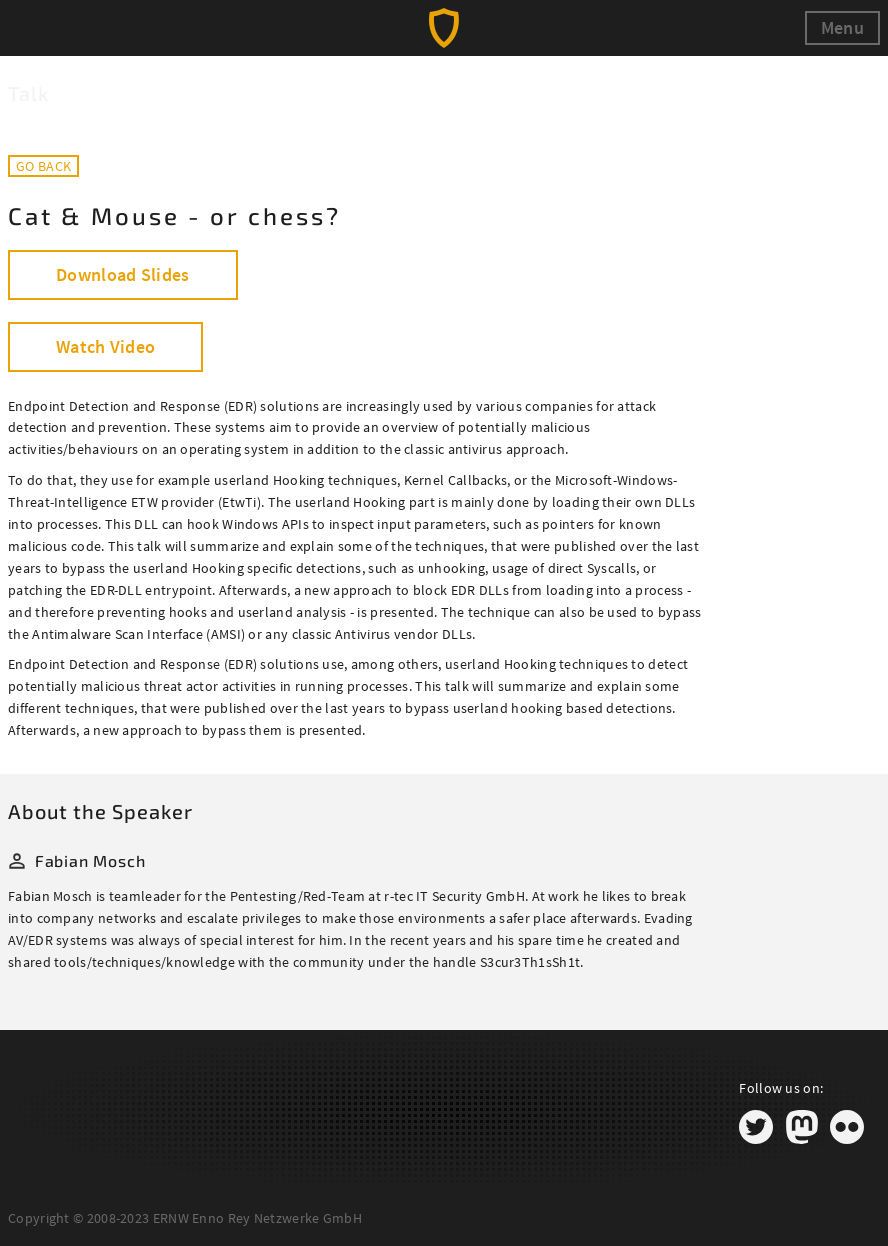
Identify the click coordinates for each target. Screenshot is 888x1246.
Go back (43, 166)
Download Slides (123, 274)
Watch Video (105, 346)
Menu (842, 27)
